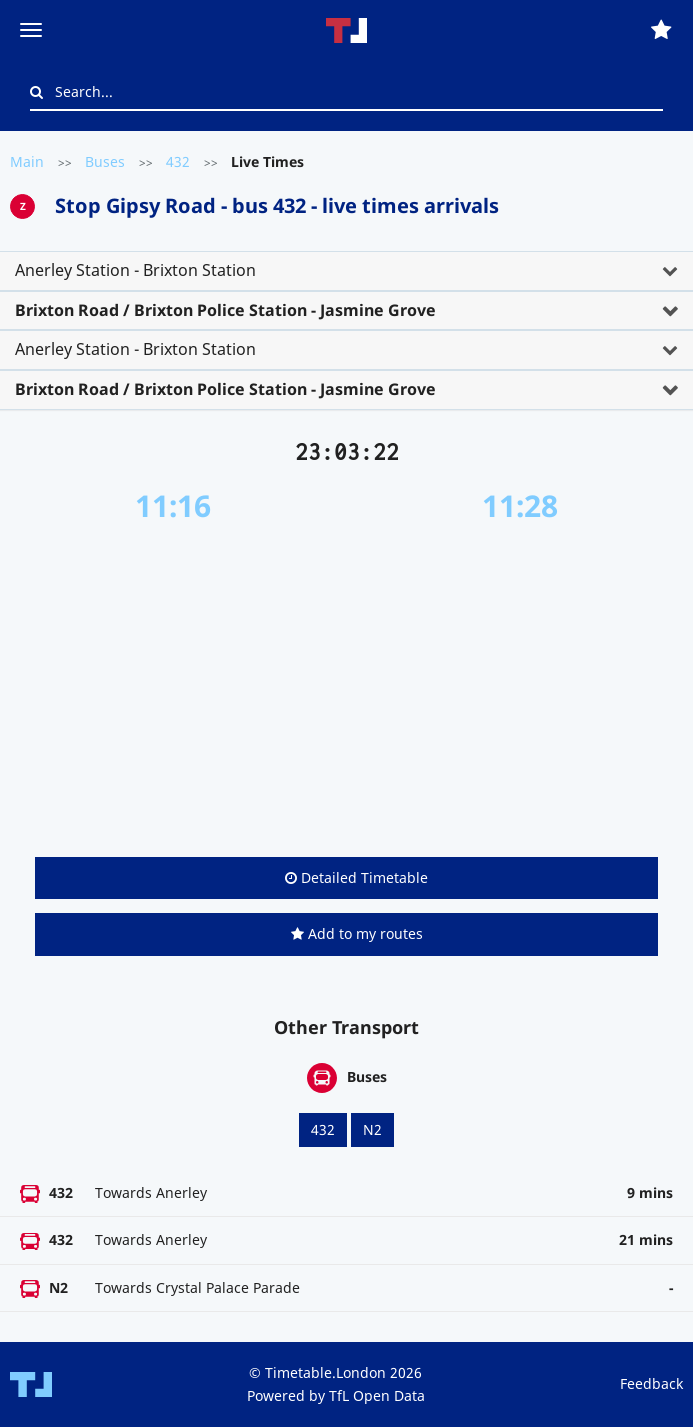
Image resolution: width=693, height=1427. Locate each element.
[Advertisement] (346, 690)
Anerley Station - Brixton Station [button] (135, 270)
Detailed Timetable (356, 877)
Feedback (651, 1383)
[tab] (346, 271)
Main (27, 161)
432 (178, 161)
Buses (105, 161)
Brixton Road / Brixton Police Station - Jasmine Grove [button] (225, 310)
